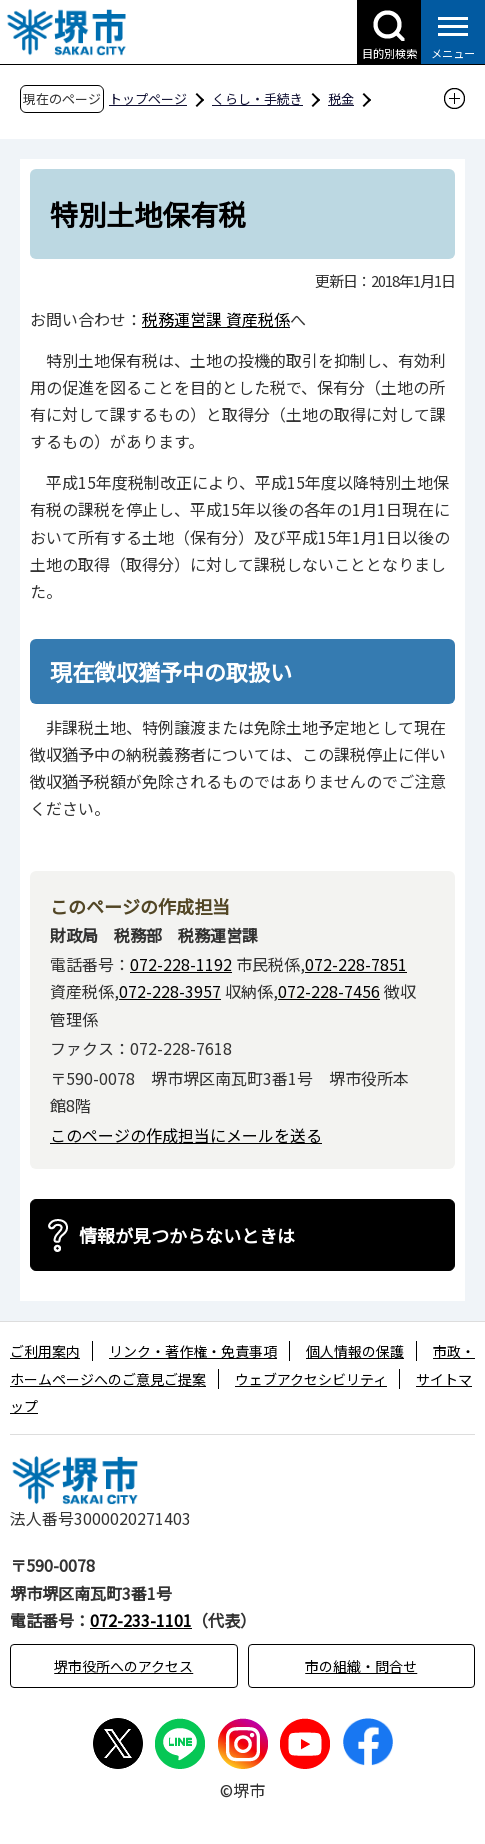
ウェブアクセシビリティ (311, 1379)
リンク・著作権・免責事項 (193, 1351)
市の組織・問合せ (361, 1666)
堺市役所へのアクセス (123, 1666)
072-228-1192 (181, 964)
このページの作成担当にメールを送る (186, 1135)
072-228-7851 (356, 964)
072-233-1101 (141, 1620)
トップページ (148, 98)
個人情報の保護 (355, 1351)
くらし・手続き (257, 98)
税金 (341, 98)
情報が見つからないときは (187, 1235)
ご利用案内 (45, 1351)
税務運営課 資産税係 (216, 319)
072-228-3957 (170, 991)
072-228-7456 (329, 991)
